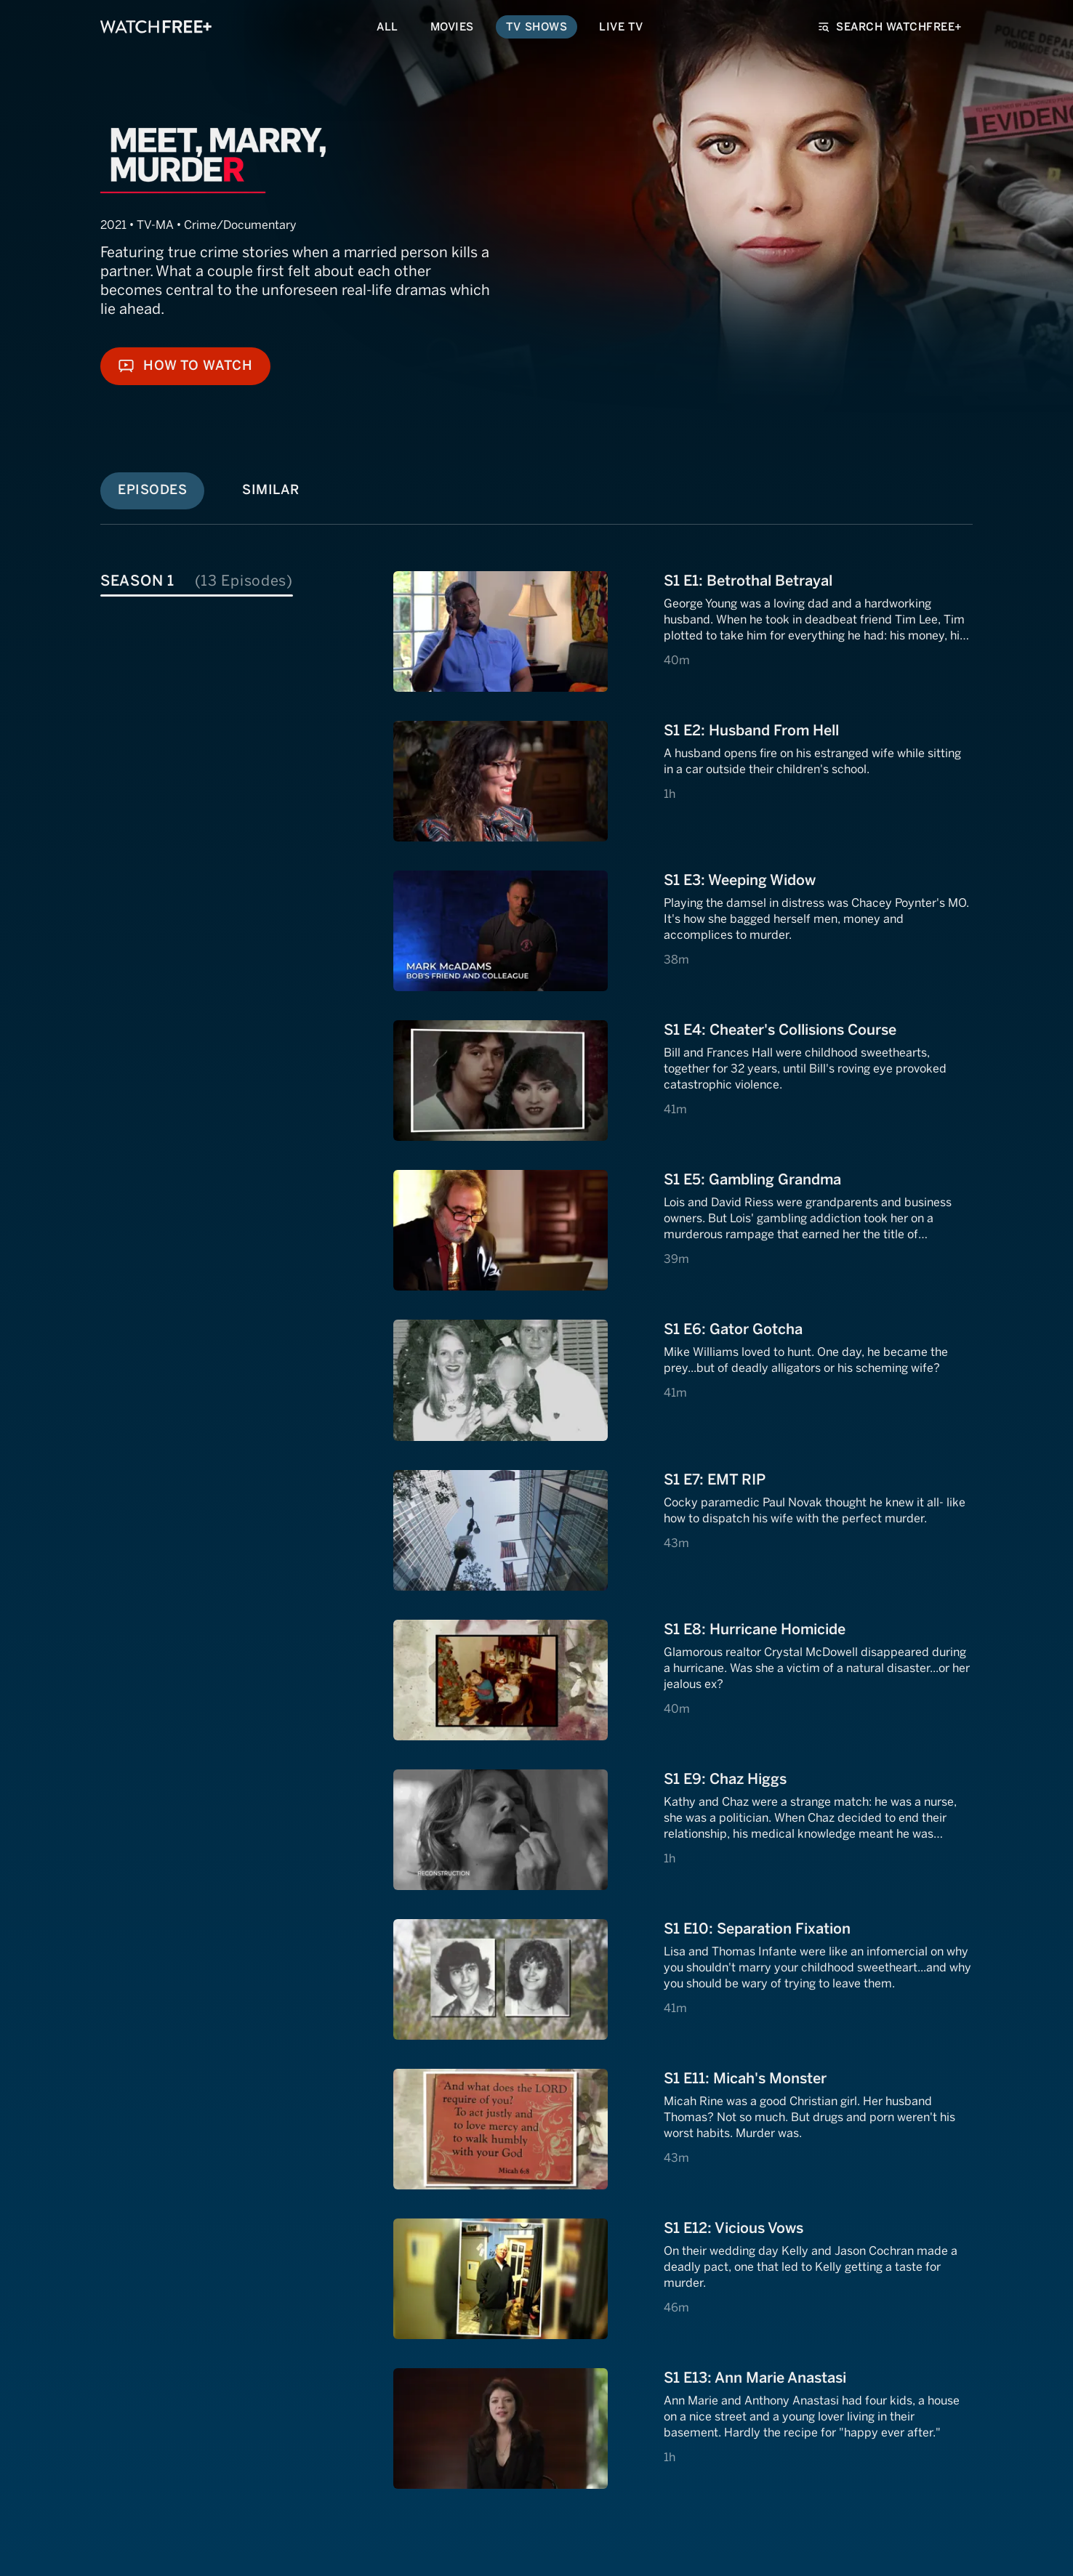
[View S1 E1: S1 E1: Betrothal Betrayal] (683, 631)
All (387, 26)
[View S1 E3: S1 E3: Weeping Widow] (683, 931)
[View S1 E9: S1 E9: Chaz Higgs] (683, 1829)
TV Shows (536, 26)
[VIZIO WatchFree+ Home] (156, 26)
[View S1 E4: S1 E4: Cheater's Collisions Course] (683, 1080)
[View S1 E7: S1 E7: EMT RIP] (683, 1530)
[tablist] (243, 579)
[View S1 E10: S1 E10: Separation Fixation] (683, 1979)
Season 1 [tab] (196, 580)
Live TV (621, 26)
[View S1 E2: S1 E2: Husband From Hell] (683, 781)
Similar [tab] (271, 490)
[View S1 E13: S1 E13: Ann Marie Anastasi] (683, 2428)
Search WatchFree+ (891, 26)
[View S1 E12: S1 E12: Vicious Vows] (683, 2278)
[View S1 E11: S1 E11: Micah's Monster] (683, 2129)
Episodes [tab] (152, 490)
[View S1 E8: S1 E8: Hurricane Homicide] (683, 1680)
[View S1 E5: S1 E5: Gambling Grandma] (683, 1230)
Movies (452, 26)
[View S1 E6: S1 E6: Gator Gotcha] (683, 1380)
